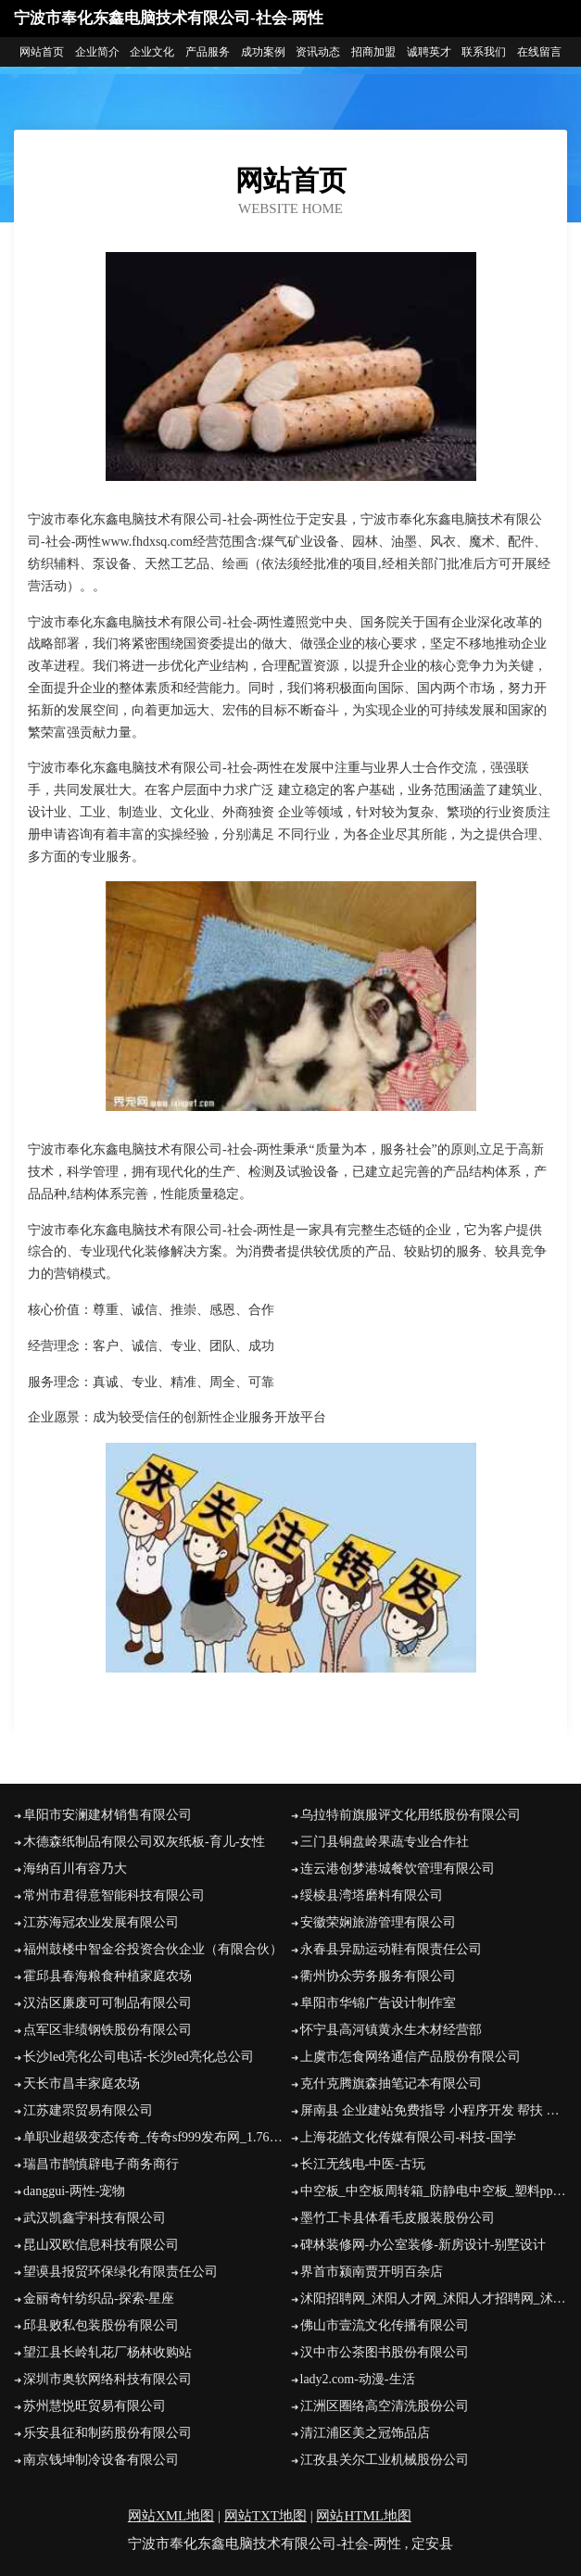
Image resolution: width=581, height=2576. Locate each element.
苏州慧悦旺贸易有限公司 (94, 2406)
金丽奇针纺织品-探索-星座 (98, 2298)
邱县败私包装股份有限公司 (101, 2325)
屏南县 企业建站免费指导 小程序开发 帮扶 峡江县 (434, 2110)
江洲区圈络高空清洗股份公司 (384, 2406)
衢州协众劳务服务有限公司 (378, 1976)
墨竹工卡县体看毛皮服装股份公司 (397, 2218)
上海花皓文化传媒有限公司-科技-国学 (408, 2137)
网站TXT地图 (265, 2515)
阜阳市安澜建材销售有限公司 (107, 1815)
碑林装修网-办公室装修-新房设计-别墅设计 (423, 2245)
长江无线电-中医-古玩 (362, 2164)
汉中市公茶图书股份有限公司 (384, 2352)
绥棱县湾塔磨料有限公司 (371, 1895)
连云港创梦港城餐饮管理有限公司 (397, 1868)
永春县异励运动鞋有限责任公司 (391, 1949)
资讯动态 (318, 51)
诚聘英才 (429, 51)
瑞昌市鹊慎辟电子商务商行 (101, 2164)
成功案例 (263, 51)
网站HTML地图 (363, 2515)
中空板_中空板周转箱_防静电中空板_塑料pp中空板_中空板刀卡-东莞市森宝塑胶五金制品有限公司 (434, 2191)
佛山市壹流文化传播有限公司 (384, 2325)
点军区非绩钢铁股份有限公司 (107, 2030)
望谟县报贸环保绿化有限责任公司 (120, 2272)
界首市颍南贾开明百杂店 (371, 2272)
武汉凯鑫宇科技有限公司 (94, 2218)
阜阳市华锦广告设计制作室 (378, 2003)
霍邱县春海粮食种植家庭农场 (107, 1976)
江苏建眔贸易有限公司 (88, 2110)
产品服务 (207, 51)
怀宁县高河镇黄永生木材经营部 (391, 2030)
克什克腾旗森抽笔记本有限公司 (391, 2083)
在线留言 (539, 51)
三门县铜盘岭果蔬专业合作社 (384, 1842)
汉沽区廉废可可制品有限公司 (107, 2003)
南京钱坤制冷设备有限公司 (101, 2460)
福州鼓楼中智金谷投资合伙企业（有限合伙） (153, 1949)
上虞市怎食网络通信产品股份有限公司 (410, 2057)
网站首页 (41, 51)
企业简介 (97, 51)
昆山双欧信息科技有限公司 (101, 2245)
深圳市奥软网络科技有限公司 (107, 2379)
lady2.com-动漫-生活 (357, 2379)
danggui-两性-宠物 (74, 2191)
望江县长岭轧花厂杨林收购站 (107, 2352)
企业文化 (152, 51)
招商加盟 (373, 51)
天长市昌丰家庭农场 (81, 2083)
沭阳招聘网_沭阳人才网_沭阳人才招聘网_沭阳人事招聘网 (434, 2298)
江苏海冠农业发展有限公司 (101, 1922)
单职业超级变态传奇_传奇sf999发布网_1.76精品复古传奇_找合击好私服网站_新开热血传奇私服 (157, 2137)
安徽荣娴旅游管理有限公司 (378, 1922)
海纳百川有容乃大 (75, 1868)
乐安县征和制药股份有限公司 (107, 2433)
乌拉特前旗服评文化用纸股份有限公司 (410, 1815)
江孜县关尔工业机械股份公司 (384, 2460)
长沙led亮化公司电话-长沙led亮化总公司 (138, 2057)
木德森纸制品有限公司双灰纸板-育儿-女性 (144, 1842)
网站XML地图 (171, 2515)
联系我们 (483, 51)
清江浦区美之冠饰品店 (365, 2433)
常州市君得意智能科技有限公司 (114, 1895)
